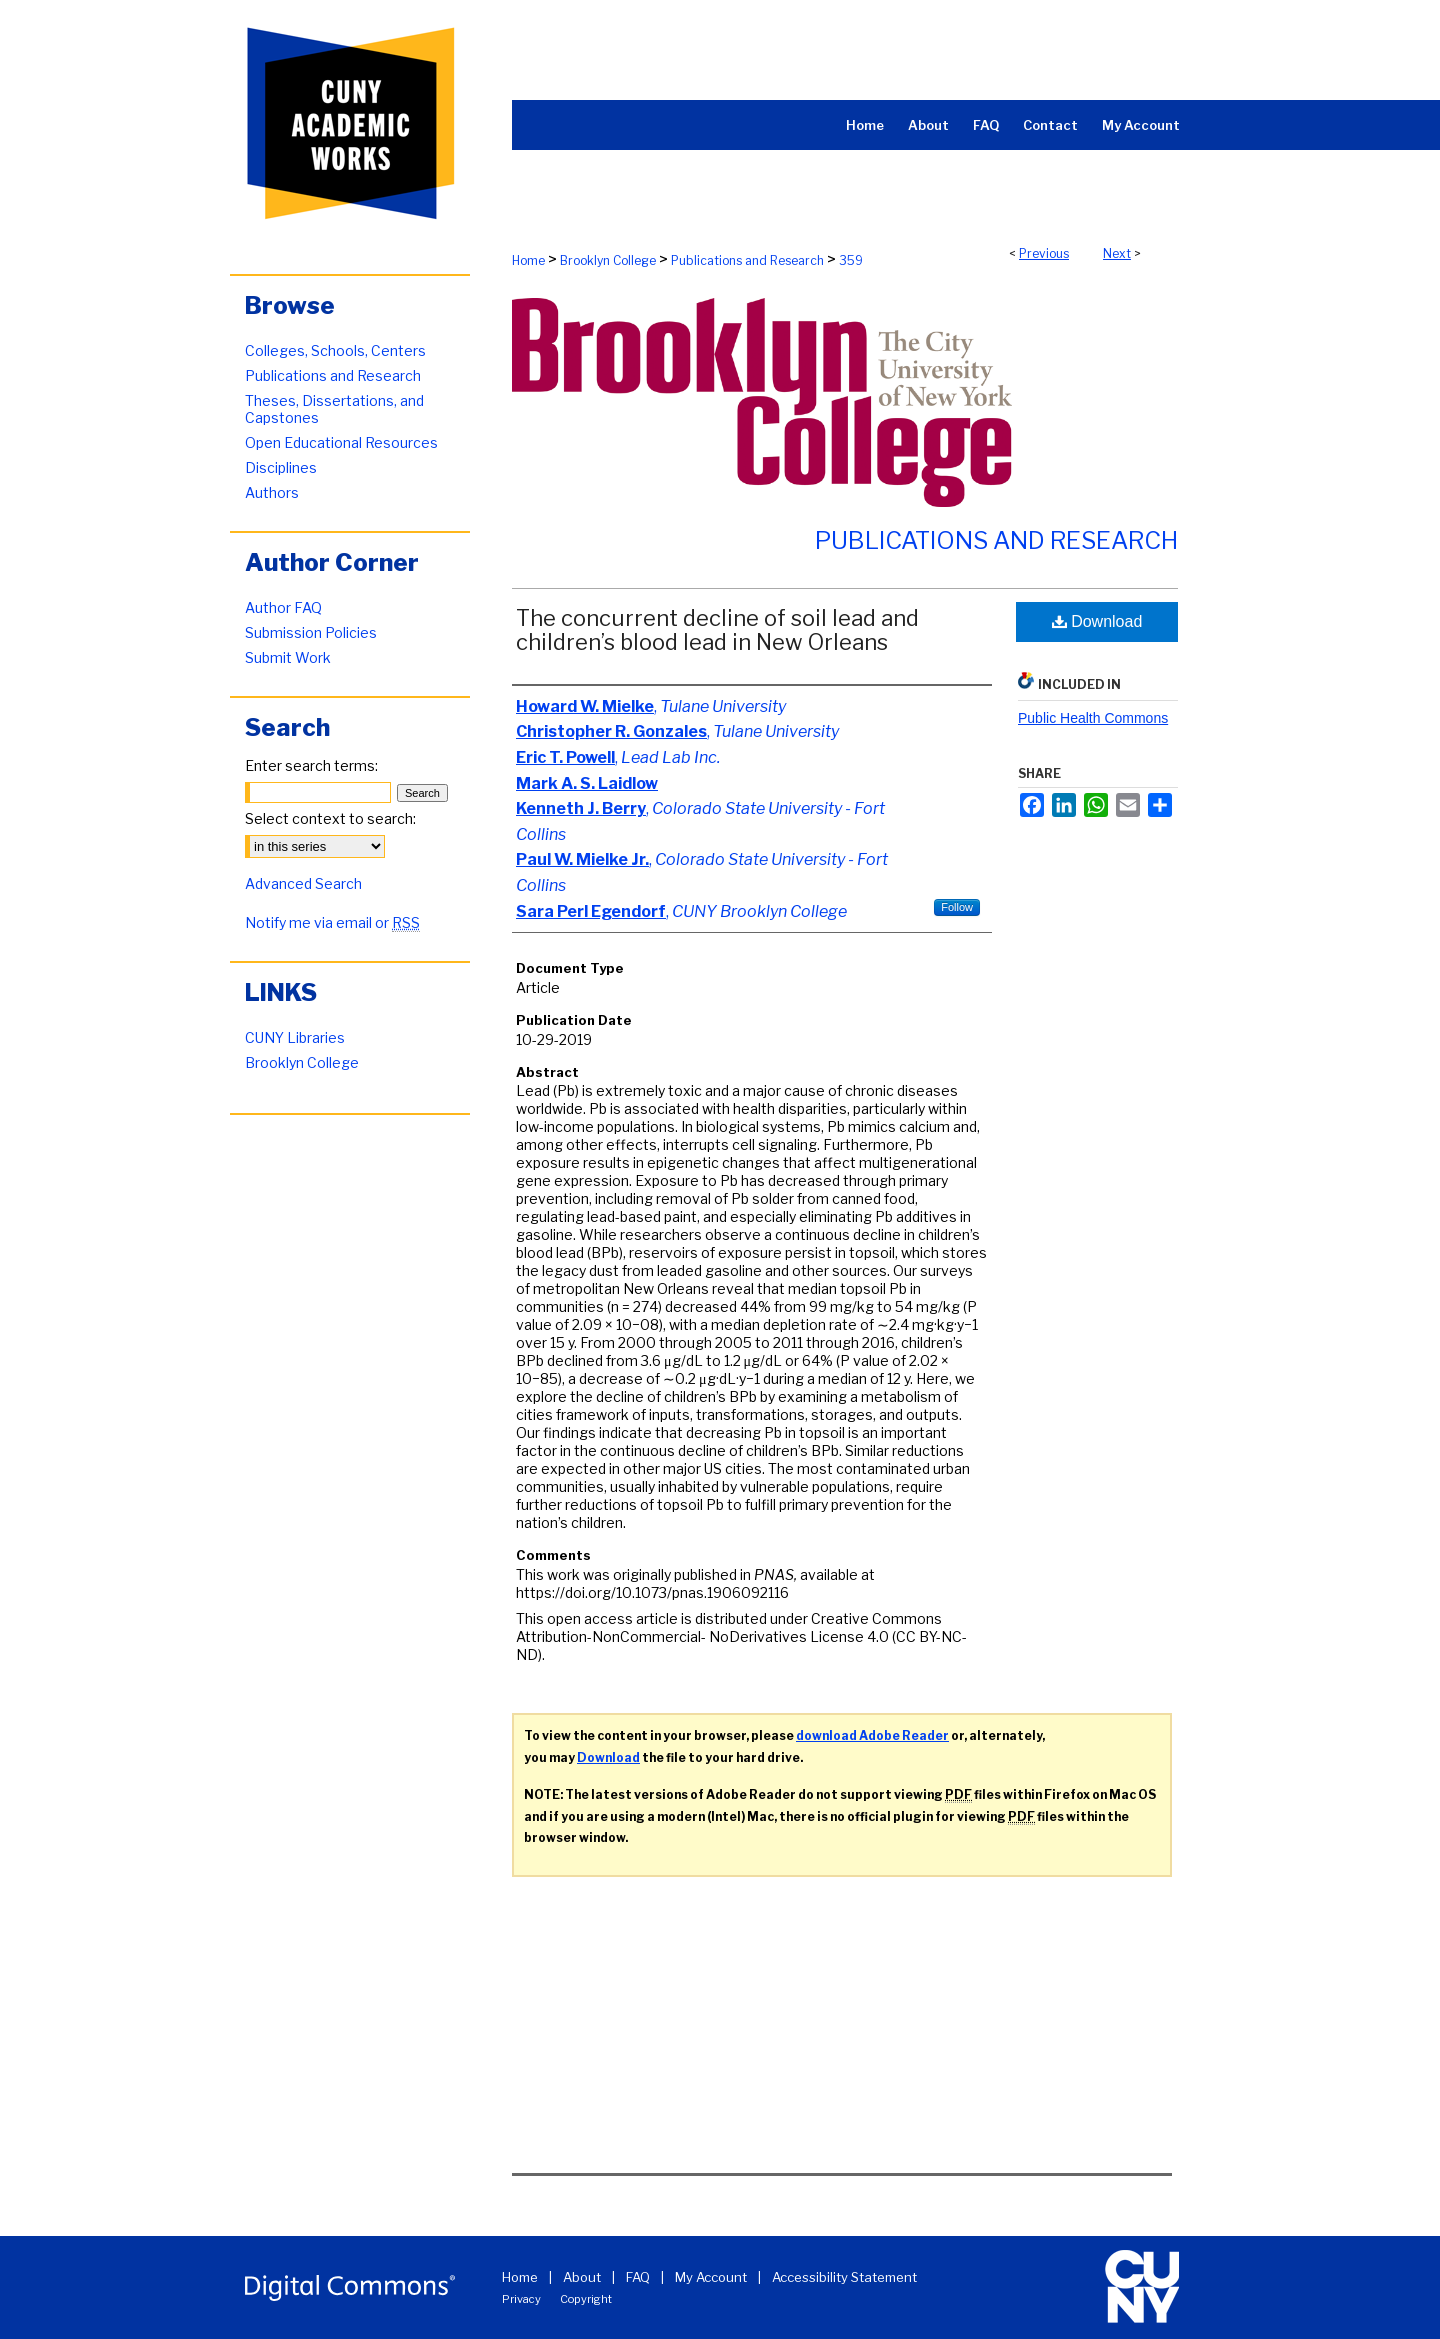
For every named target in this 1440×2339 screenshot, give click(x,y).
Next (1117, 253)
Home (528, 260)
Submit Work (288, 657)
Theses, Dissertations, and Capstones (334, 409)
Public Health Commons (1093, 718)
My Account (711, 2277)
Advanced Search (303, 883)
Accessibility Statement (844, 2277)
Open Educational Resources (341, 442)
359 (851, 260)
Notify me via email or (332, 922)
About (582, 2277)
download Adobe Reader (872, 1735)
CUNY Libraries (295, 1037)
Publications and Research (747, 260)
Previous (1044, 253)
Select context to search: (330, 818)
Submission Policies (311, 632)
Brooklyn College (608, 260)
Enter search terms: (311, 765)
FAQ (638, 2277)
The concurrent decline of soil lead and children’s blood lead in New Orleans (717, 630)
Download (1097, 621)
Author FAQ (283, 607)
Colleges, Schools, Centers (335, 350)
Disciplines (281, 467)
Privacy (521, 2299)
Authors (272, 492)
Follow (957, 907)
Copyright (586, 2299)
